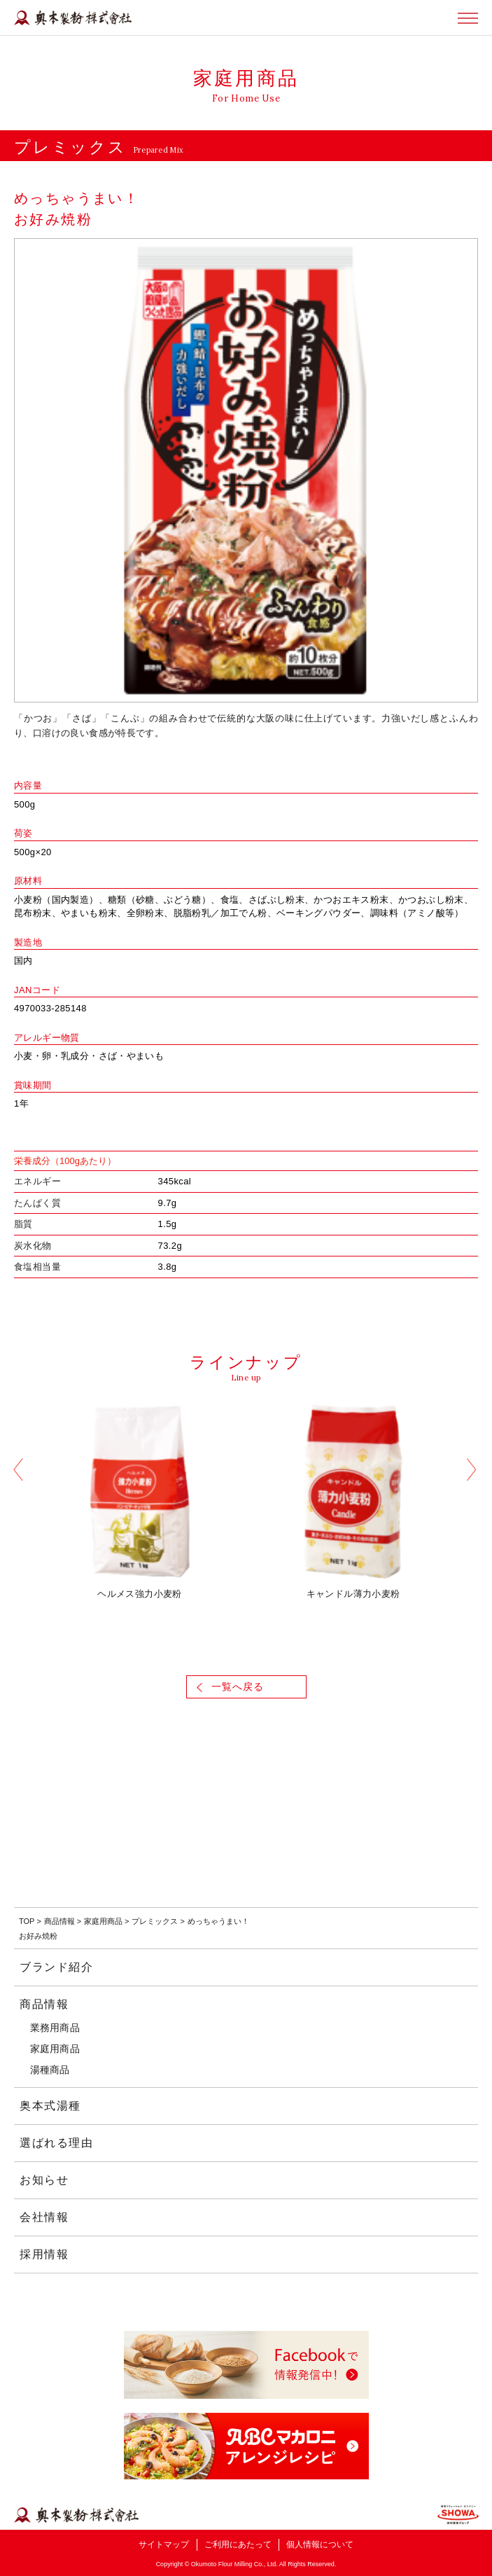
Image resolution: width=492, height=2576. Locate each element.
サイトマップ (164, 2544)
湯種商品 (50, 2069)
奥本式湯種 (50, 2106)
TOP (26, 1921)
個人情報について (319, 2544)
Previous (19, 1472)
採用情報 (44, 2254)
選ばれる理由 (57, 2143)
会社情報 (44, 2217)
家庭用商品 (103, 1921)
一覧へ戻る (238, 1686)
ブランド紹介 (57, 1967)
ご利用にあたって (238, 2544)
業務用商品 (55, 2027)
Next (473, 1472)
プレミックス (155, 1921)
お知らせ (44, 2180)
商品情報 (59, 1921)
